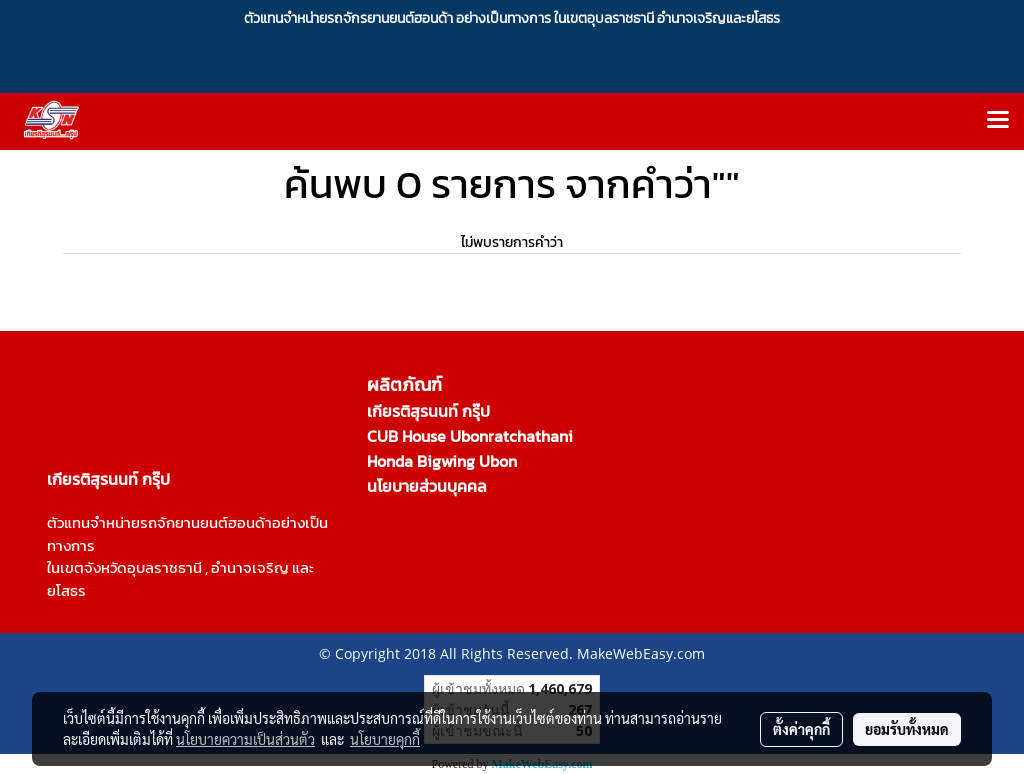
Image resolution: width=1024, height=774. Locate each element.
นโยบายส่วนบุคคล (427, 486)
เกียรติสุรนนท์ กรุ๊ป (428, 411)
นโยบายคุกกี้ (385, 739)
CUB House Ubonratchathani (470, 436)
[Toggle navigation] (998, 121)
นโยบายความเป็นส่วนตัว (245, 739)
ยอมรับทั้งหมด (907, 729)
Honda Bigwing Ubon (442, 461)
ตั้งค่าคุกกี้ (801, 729)
